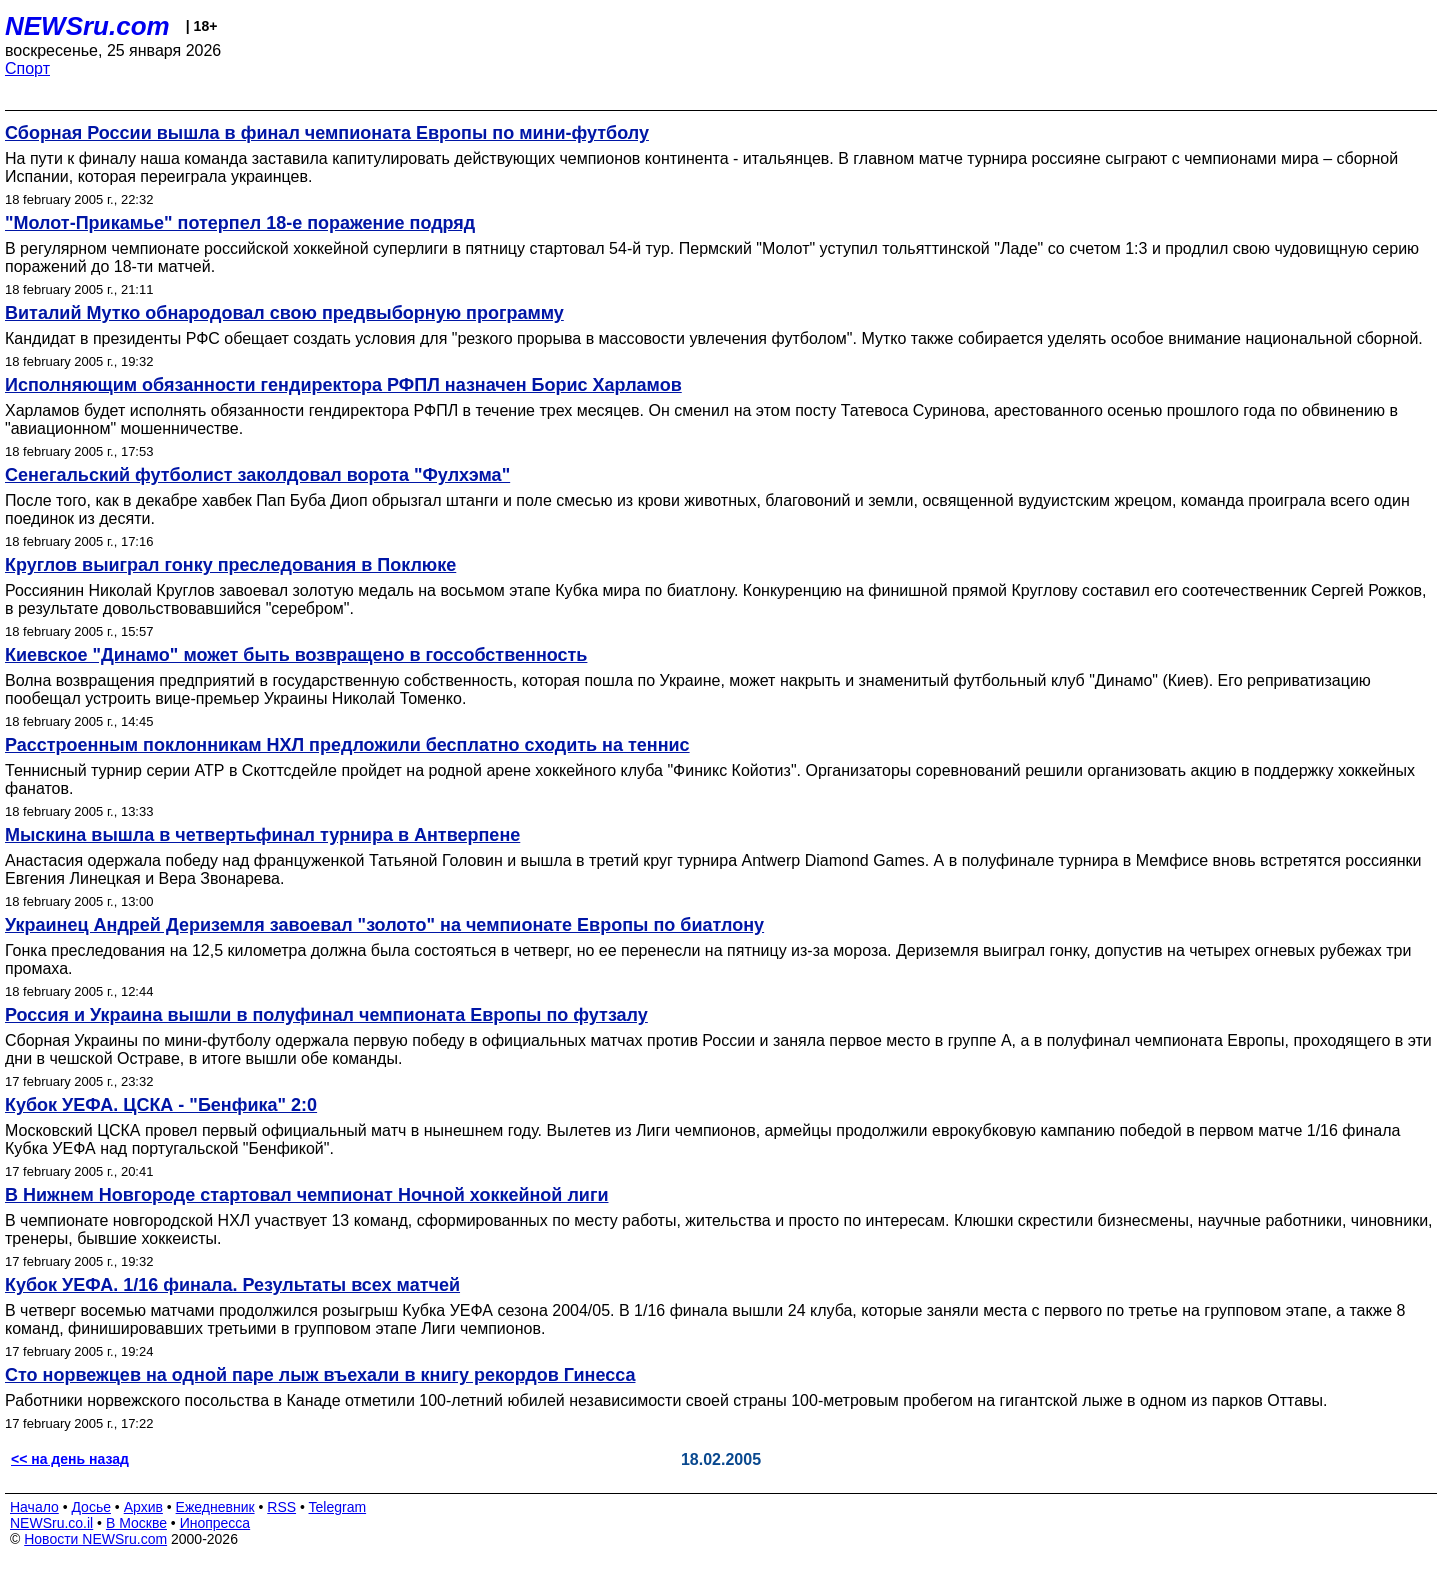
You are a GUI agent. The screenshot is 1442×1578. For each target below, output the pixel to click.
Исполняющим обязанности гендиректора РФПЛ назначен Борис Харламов (343, 385)
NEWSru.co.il (51, 1523)
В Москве (136, 1523)
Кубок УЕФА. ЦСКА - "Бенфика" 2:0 (161, 1105)
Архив (143, 1507)
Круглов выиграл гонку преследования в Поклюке (230, 565)
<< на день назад (70, 1459)
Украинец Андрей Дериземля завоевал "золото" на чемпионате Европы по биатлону (384, 925)
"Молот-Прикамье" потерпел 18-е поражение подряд (240, 223)
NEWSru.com (87, 26)
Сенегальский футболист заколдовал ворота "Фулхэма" (257, 475)
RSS (281, 1507)
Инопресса (215, 1523)
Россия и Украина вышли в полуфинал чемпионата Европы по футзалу (326, 1015)
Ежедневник (215, 1507)
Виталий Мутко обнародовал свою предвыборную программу (284, 313)
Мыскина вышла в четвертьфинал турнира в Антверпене (262, 835)
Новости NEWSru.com (95, 1539)
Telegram (338, 1507)
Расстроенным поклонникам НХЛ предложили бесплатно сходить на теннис (347, 745)
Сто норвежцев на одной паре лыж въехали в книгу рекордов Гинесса (320, 1375)
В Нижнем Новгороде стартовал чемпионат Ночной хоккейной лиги (306, 1195)
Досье (91, 1507)
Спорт (27, 68)
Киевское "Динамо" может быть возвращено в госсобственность (296, 655)
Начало (34, 1507)
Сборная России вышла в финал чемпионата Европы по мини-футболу (327, 133)
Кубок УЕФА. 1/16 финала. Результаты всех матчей (232, 1285)
